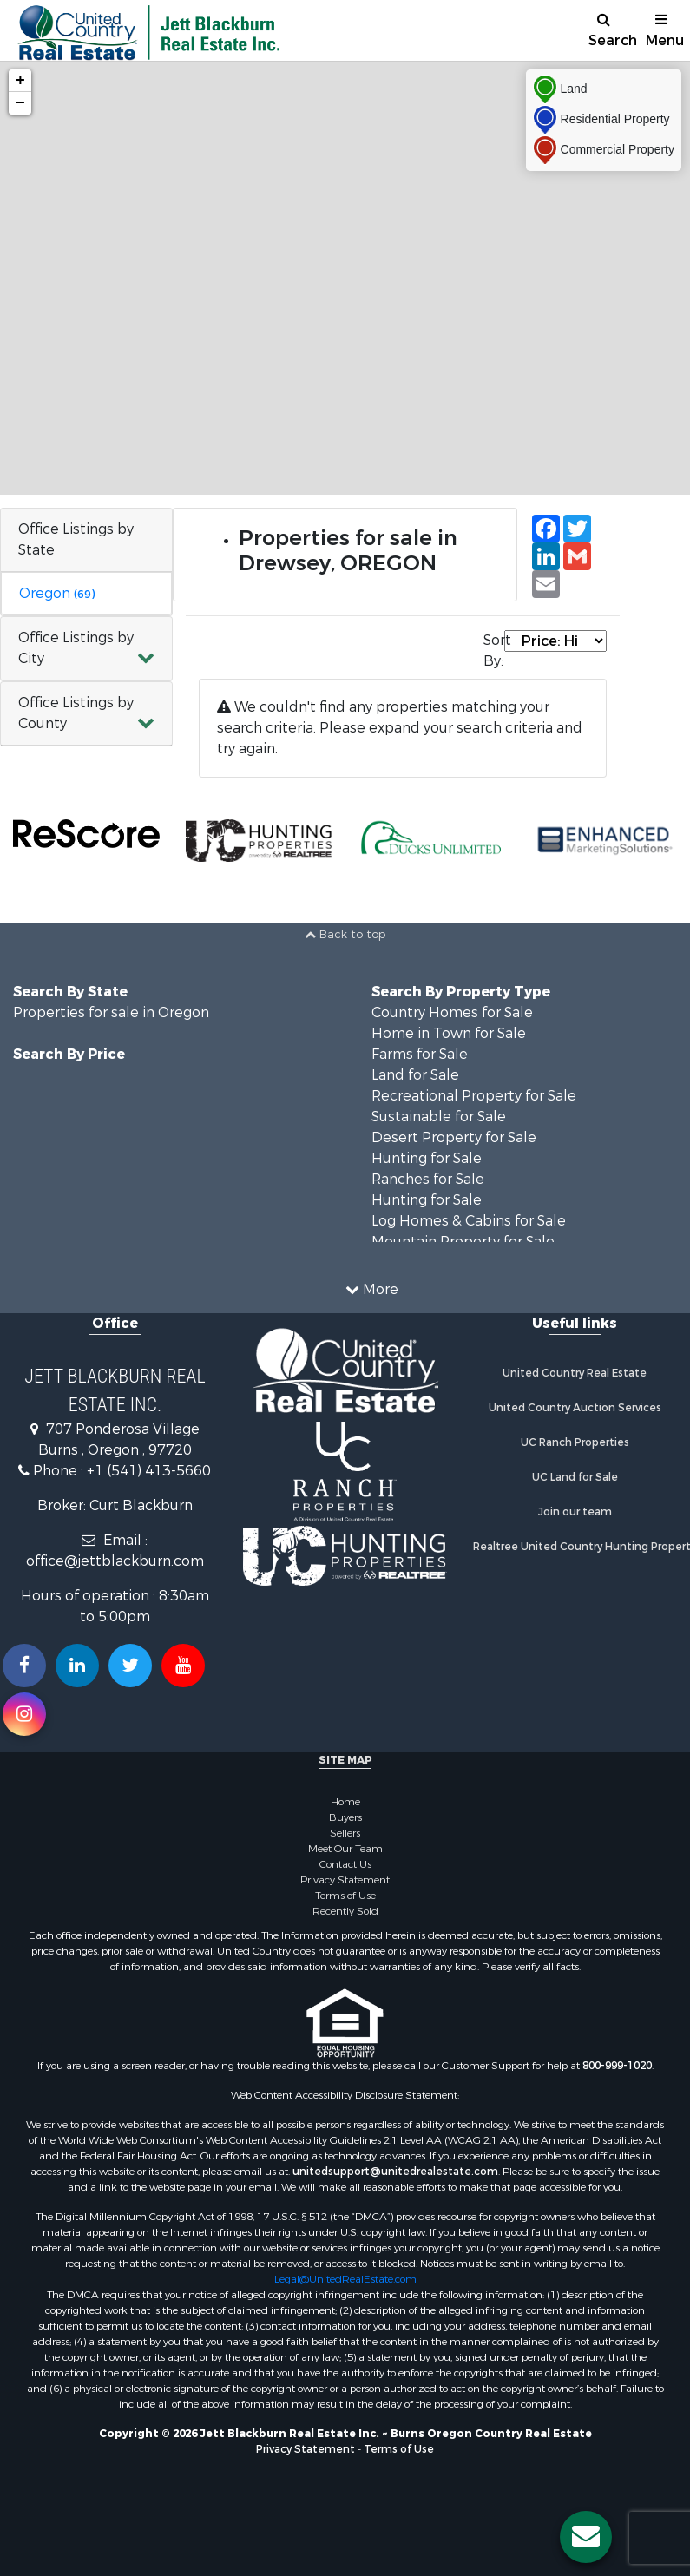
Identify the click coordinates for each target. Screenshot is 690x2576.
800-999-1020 (617, 2066)
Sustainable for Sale (438, 1116)
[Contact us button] (586, 2537)
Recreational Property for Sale (473, 1096)
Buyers (345, 1817)
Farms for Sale (419, 1054)
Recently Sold (345, 1911)
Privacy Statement (345, 1880)
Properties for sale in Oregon (111, 1012)
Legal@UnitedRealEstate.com (345, 2279)
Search (610, 30)
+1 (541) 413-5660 (149, 1471)
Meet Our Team (345, 1849)
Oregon (57, 593)
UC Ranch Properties (575, 1442)
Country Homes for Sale (452, 1012)
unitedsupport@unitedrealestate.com (395, 2171)
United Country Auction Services (575, 1408)
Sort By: (493, 650)
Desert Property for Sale (453, 1137)
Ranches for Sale (427, 1179)
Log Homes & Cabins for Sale (468, 1221)
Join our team (575, 1512)
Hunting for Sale (426, 1158)
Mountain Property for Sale (463, 1241)
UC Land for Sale (575, 1477)
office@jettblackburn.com (115, 1561)
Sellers (345, 1833)
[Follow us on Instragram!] (24, 1714)
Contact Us (345, 1864)
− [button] (20, 103)
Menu (665, 30)
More (371, 1289)
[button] (86, 648)
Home (345, 1802)
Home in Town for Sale (448, 1033)
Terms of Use (345, 1895)
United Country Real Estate (575, 1373)
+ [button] (20, 80)
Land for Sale (415, 1075)
